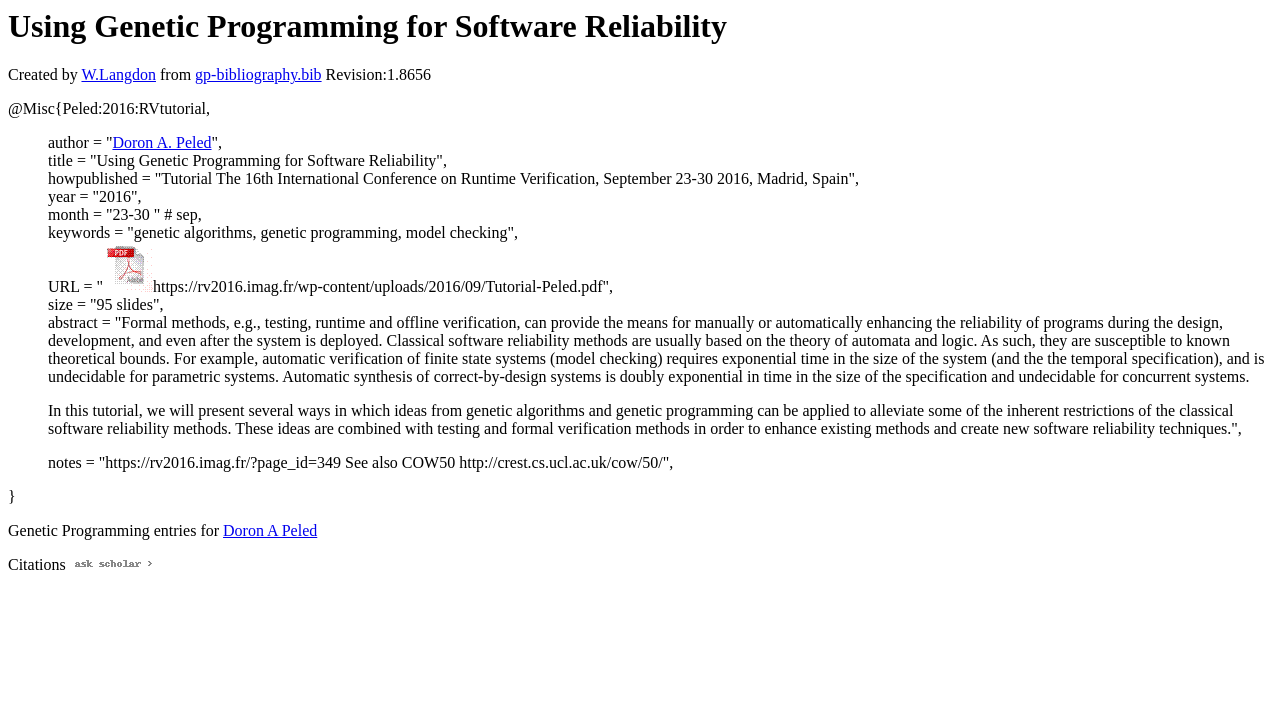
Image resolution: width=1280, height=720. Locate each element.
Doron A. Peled (161, 142)
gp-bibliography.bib (258, 74)
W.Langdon (118, 74)
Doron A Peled (270, 530)
